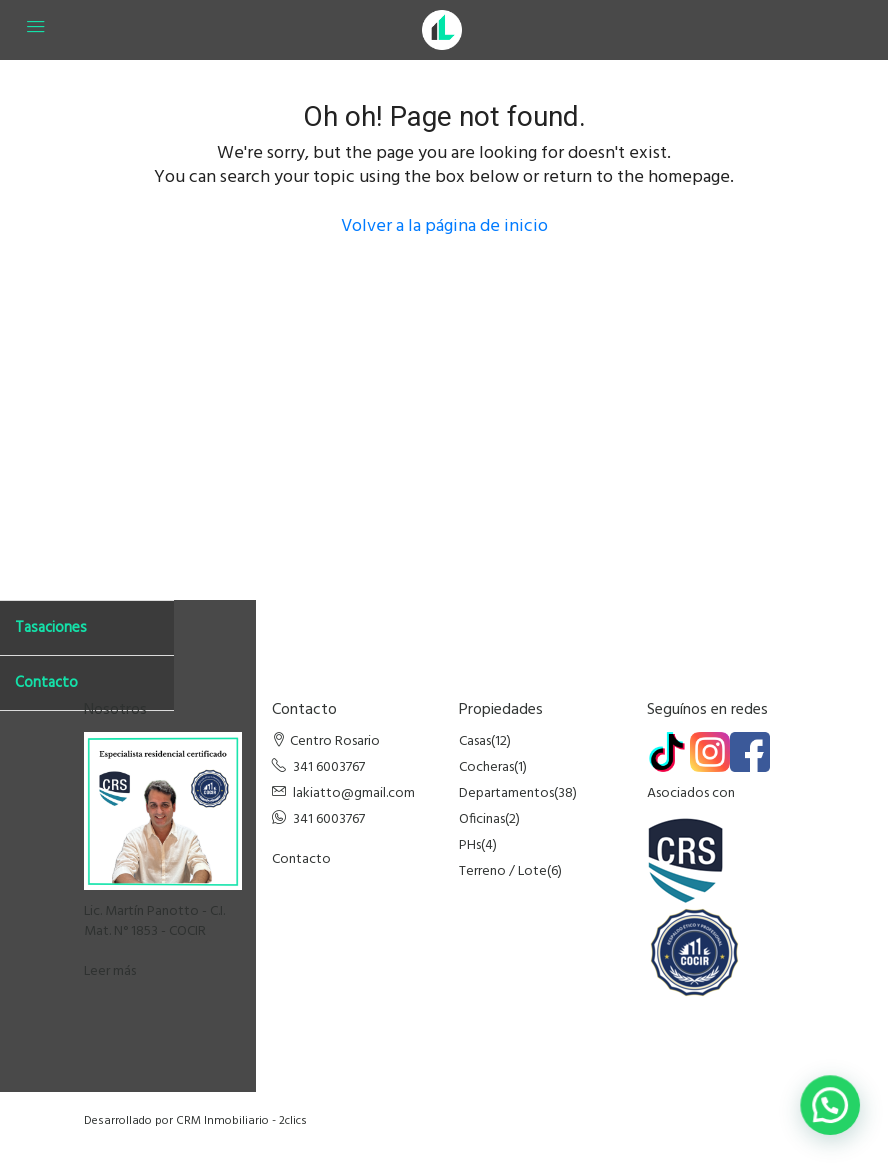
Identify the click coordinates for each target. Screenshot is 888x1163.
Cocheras (486, 767)
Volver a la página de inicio (444, 226)
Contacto (301, 859)
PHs (470, 845)
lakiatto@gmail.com (354, 793)
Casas (475, 741)
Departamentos (506, 793)
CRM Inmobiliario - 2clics (241, 1121)
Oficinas (482, 819)
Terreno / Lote (503, 871)
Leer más (110, 971)
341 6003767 (329, 767)
